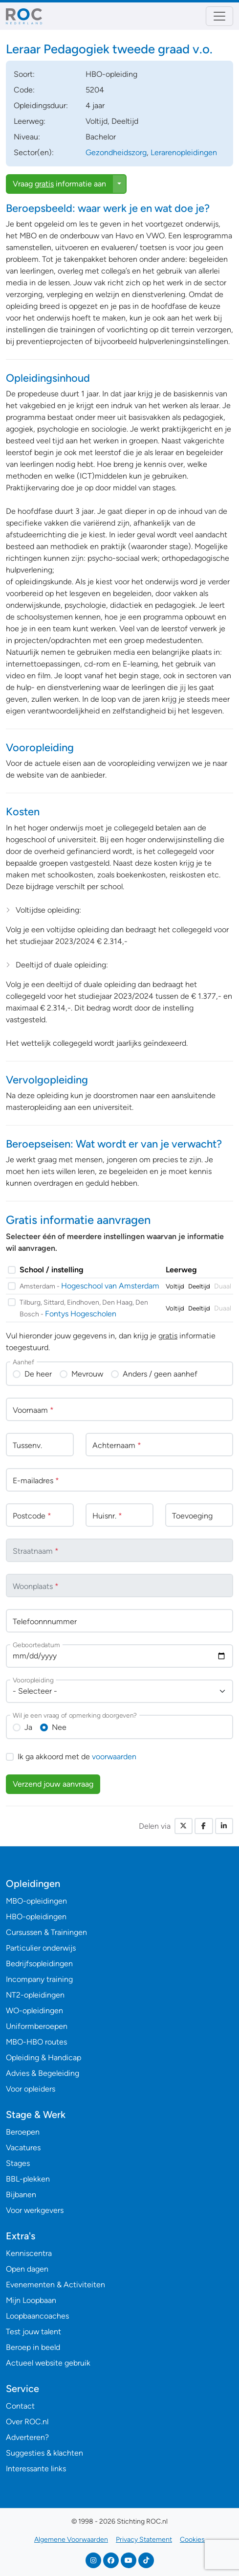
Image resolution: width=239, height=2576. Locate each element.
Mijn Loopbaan (31, 2300)
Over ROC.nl (27, 2421)
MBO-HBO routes (36, 2042)
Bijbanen (21, 2194)
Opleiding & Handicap (43, 2057)
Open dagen (27, 2269)
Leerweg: (29, 121)
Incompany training (39, 1979)
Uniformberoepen (36, 2026)
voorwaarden (114, 1756)
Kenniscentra (29, 2253)
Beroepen (23, 2132)
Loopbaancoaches (37, 2316)
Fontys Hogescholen (80, 1313)
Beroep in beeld (33, 2347)
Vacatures (23, 2147)
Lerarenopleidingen (184, 152)
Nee (59, 1727)
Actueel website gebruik (48, 2363)
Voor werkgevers (35, 2210)
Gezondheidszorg (116, 152)
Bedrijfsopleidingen (39, 1963)
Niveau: (27, 136)
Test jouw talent (33, 2331)
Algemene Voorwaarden (71, 2539)
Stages (18, 2163)
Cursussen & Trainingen (46, 1932)
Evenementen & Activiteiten (55, 2284)
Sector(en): (34, 152)
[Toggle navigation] (219, 16)
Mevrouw (87, 1374)
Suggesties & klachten (44, 2453)
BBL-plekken (28, 2179)
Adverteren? (27, 2437)
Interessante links (36, 2468)
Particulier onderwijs (41, 1948)
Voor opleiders (30, 2088)
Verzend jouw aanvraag (53, 1784)
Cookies (192, 2539)
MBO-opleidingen (36, 1901)
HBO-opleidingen (36, 1916)
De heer (38, 1374)
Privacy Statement (144, 2539)
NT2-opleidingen (35, 1995)
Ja (28, 1727)
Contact (20, 2406)
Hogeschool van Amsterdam (110, 1285)
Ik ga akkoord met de (77, 1756)
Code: (24, 89)
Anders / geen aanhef (160, 1374)
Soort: (24, 74)
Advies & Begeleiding (42, 2073)
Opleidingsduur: (41, 105)
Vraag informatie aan (59, 183)
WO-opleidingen (34, 2010)
